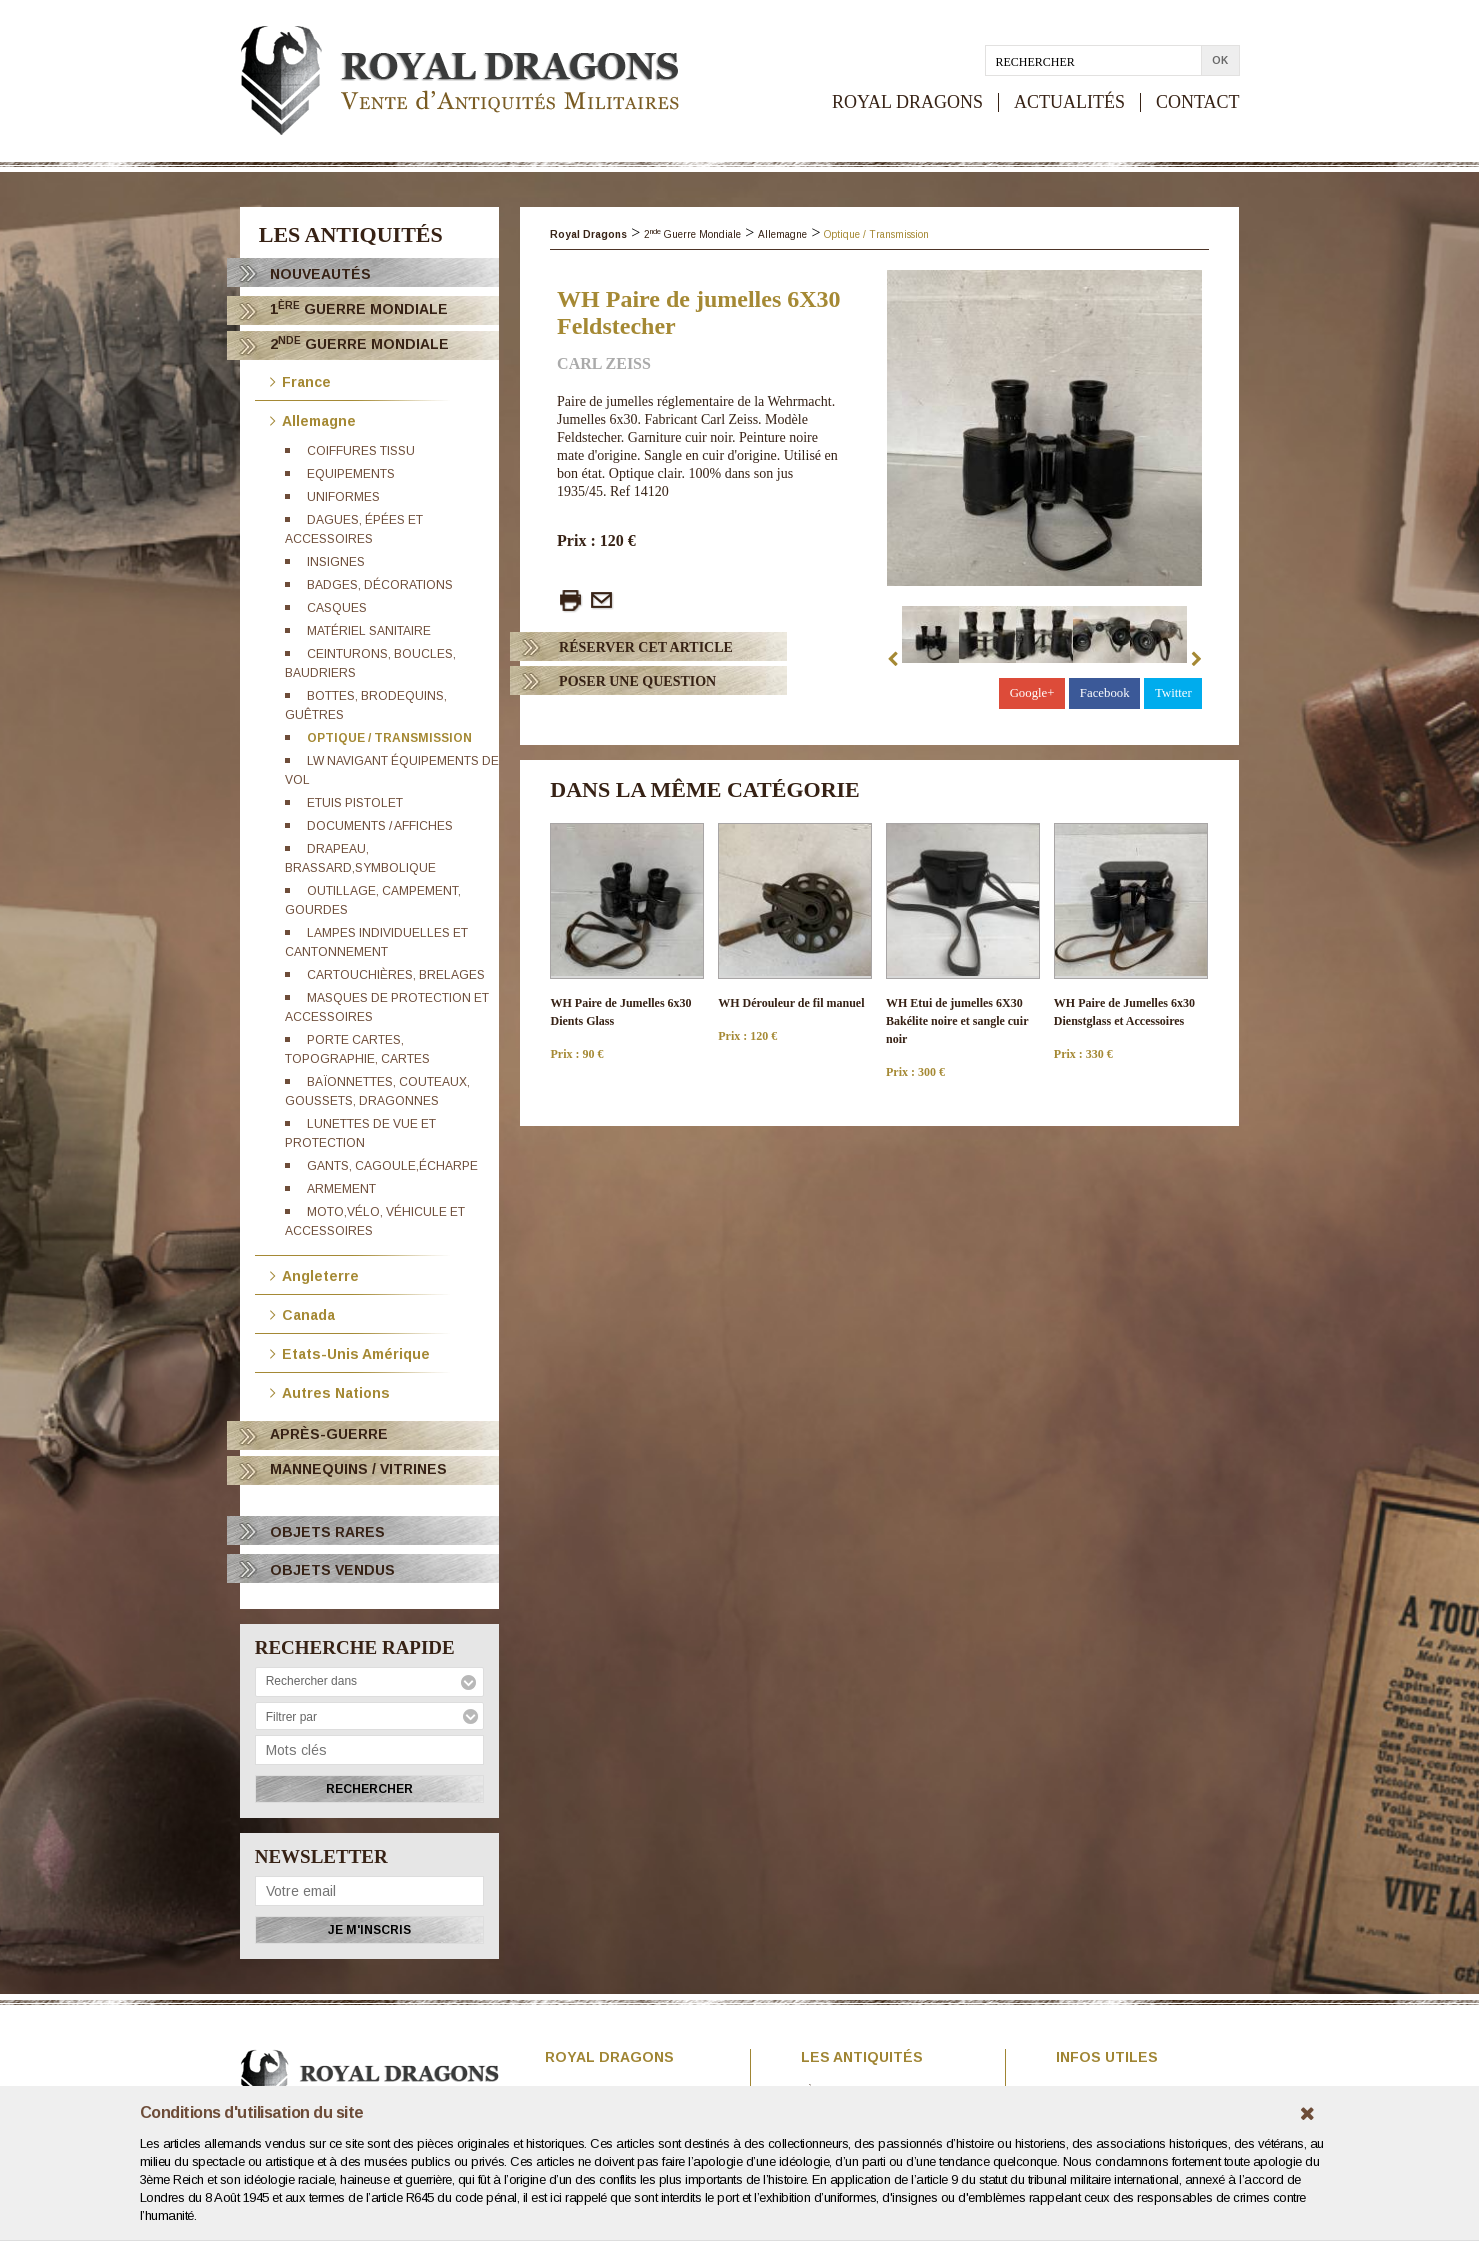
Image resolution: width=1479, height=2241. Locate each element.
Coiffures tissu (361, 451)
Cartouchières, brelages (396, 975)
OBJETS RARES (327, 1532)
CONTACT (1198, 102)
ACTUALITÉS (1069, 102)
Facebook (1105, 693)
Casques (337, 608)
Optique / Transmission (389, 738)
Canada (302, 1313)
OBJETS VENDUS (332, 1570)
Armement (341, 1189)
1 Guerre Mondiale (359, 308)
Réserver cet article (646, 647)
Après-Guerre (329, 1434)
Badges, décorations (380, 585)
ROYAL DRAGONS (907, 102)
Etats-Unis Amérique (350, 1352)
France (300, 380)
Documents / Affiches (380, 826)
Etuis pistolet (355, 803)
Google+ (1032, 693)
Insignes (336, 562)
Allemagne (313, 419)
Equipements (351, 474)
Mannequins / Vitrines (358, 1469)
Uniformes (343, 497)
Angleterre (314, 1274)
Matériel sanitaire (369, 631)
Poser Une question (637, 681)
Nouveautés (320, 274)
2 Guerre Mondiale (359, 343)
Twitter (1173, 693)
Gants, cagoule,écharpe (392, 1166)
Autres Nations (330, 1391)
